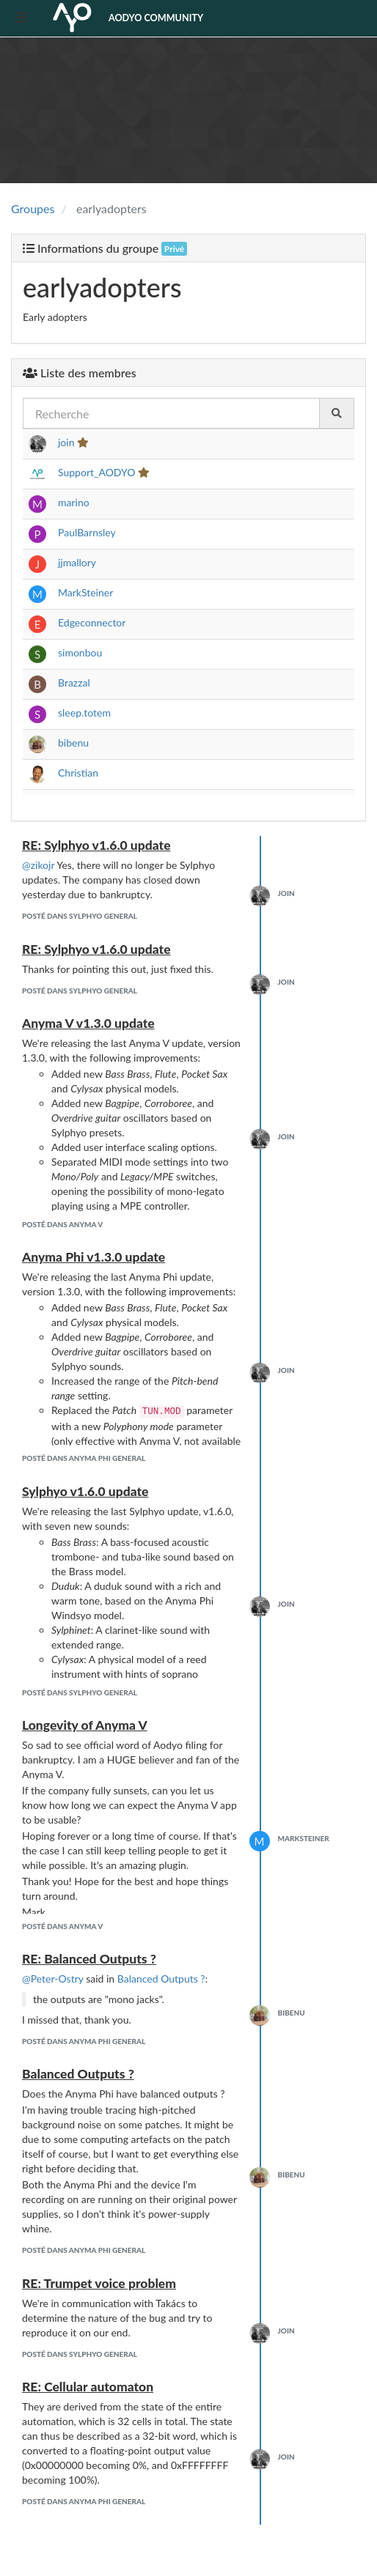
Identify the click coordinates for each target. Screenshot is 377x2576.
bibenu (73, 742)
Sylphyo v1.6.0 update (85, 1491)
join (66, 442)
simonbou (80, 652)
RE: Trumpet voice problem (99, 2283)
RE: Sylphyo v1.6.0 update (96, 845)
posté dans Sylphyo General (79, 915)
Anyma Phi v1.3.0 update (93, 1257)
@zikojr (38, 865)
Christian (78, 772)
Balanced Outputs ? (161, 1978)
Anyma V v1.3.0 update (88, 1023)
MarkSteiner (85, 592)
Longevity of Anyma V (84, 1725)
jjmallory (77, 562)
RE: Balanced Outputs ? (89, 1958)
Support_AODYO (96, 472)
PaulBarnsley (86, 532)
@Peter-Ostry (53, 1978)
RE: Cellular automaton (87, 2386)
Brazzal (74, 682)
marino (73, 502)
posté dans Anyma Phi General (83, 1458)
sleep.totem (84, 712)
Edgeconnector (91, 622)
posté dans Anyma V (62, 1224)
